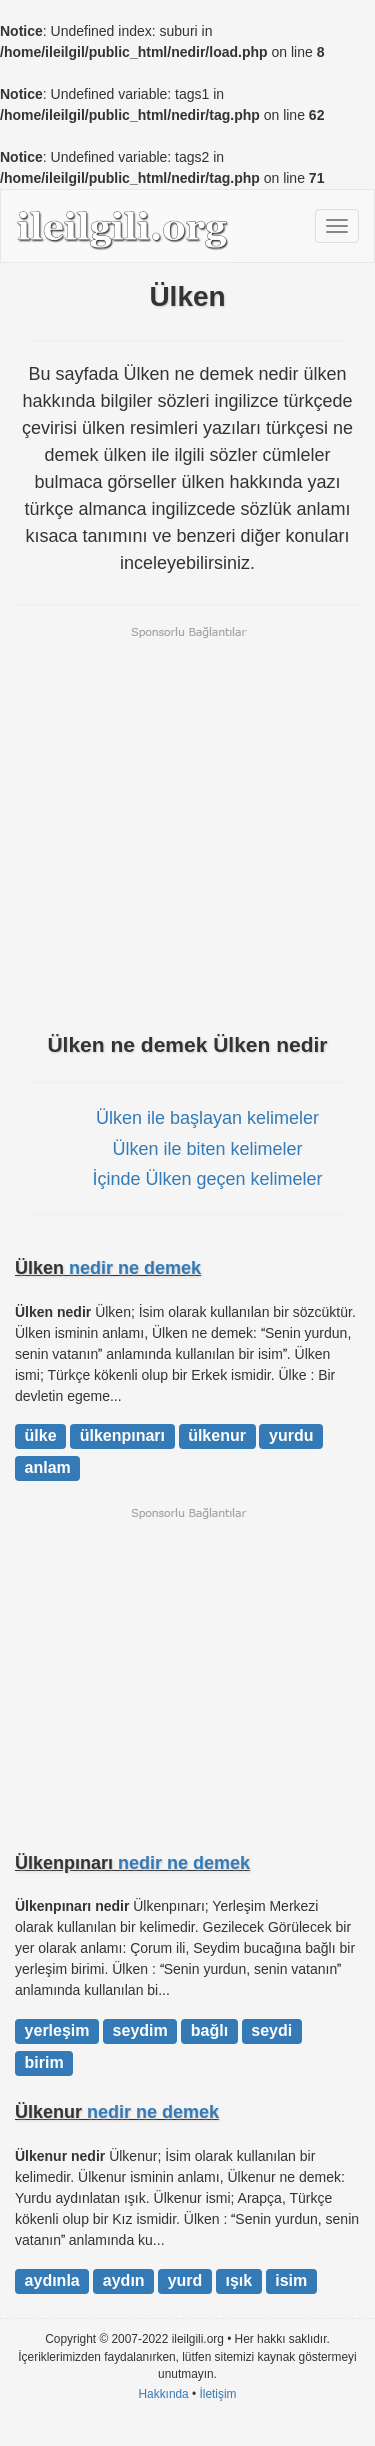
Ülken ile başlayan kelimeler (207, 1118)
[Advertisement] (187, 827)
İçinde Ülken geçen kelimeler (207, 1179)
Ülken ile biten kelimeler (207, 1149)
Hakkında (163, 2394)
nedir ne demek (135, 1268)
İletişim (218, 2394)
